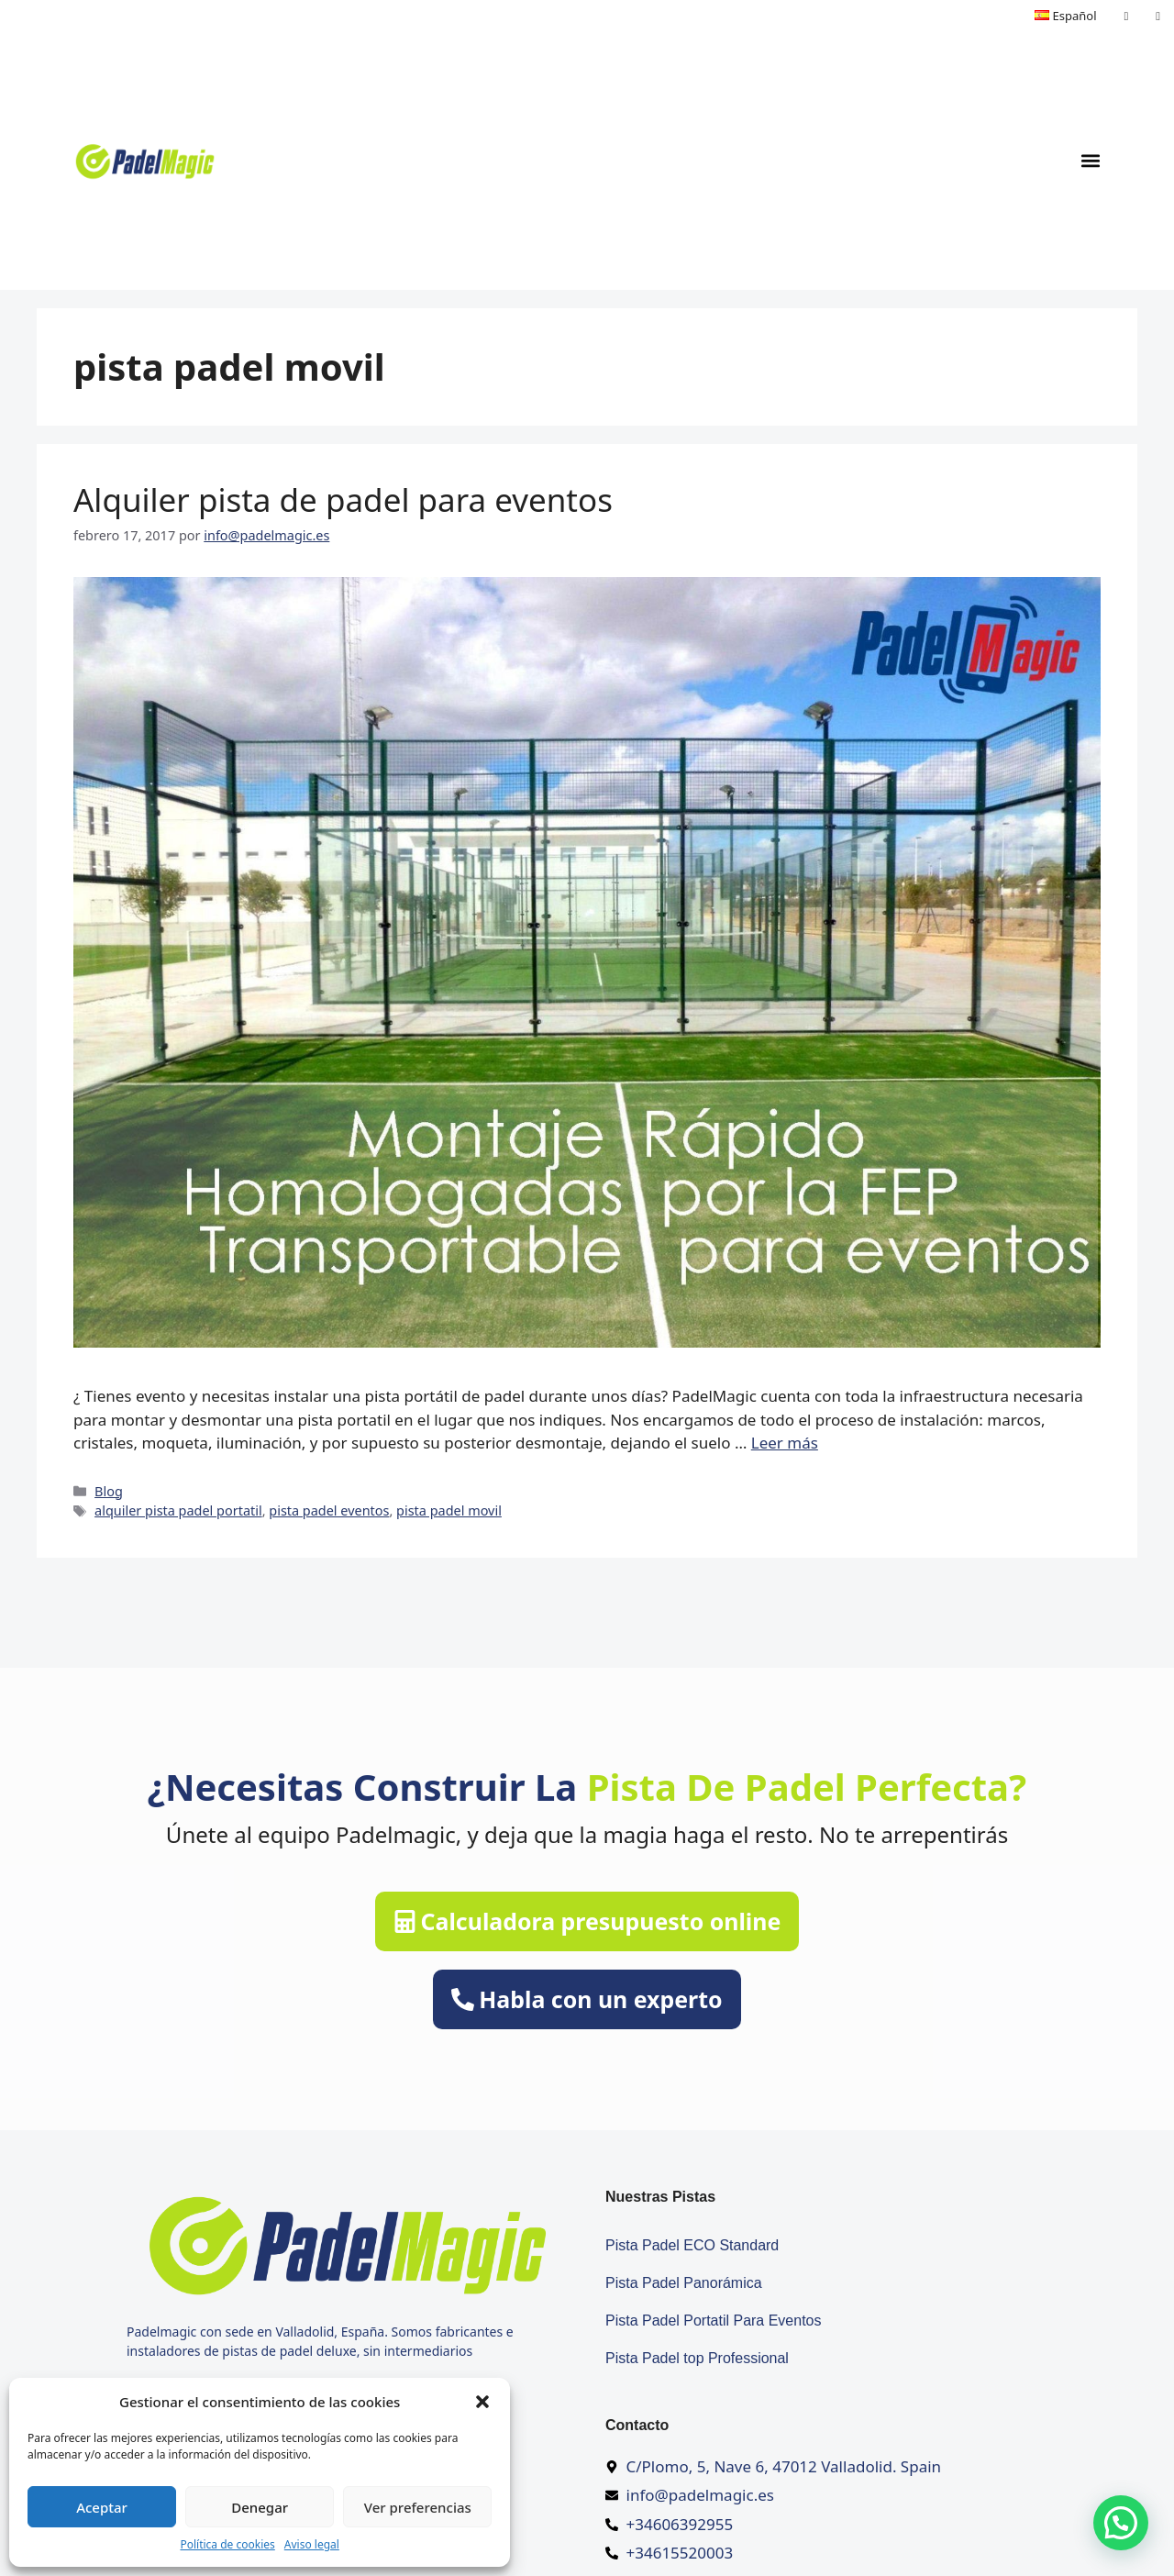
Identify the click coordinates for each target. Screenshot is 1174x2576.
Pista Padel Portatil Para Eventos (713, 2320)
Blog (108, 1491)
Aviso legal (311, 2544)
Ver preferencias (417, 2507)
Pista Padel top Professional (697, 2358)
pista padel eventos (329, 1510)
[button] (482, 2402)
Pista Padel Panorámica (683, 2283)
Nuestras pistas (660, 2196)
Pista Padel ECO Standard (692, 2245)
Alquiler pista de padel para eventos (343, 499)
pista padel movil (449, 1510)
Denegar (259, 2507)
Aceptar (101, 2507)
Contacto (637, 2425)
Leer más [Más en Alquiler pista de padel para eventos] (784, 1442)
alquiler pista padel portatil (178, 1510)
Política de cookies (227, 2544)
